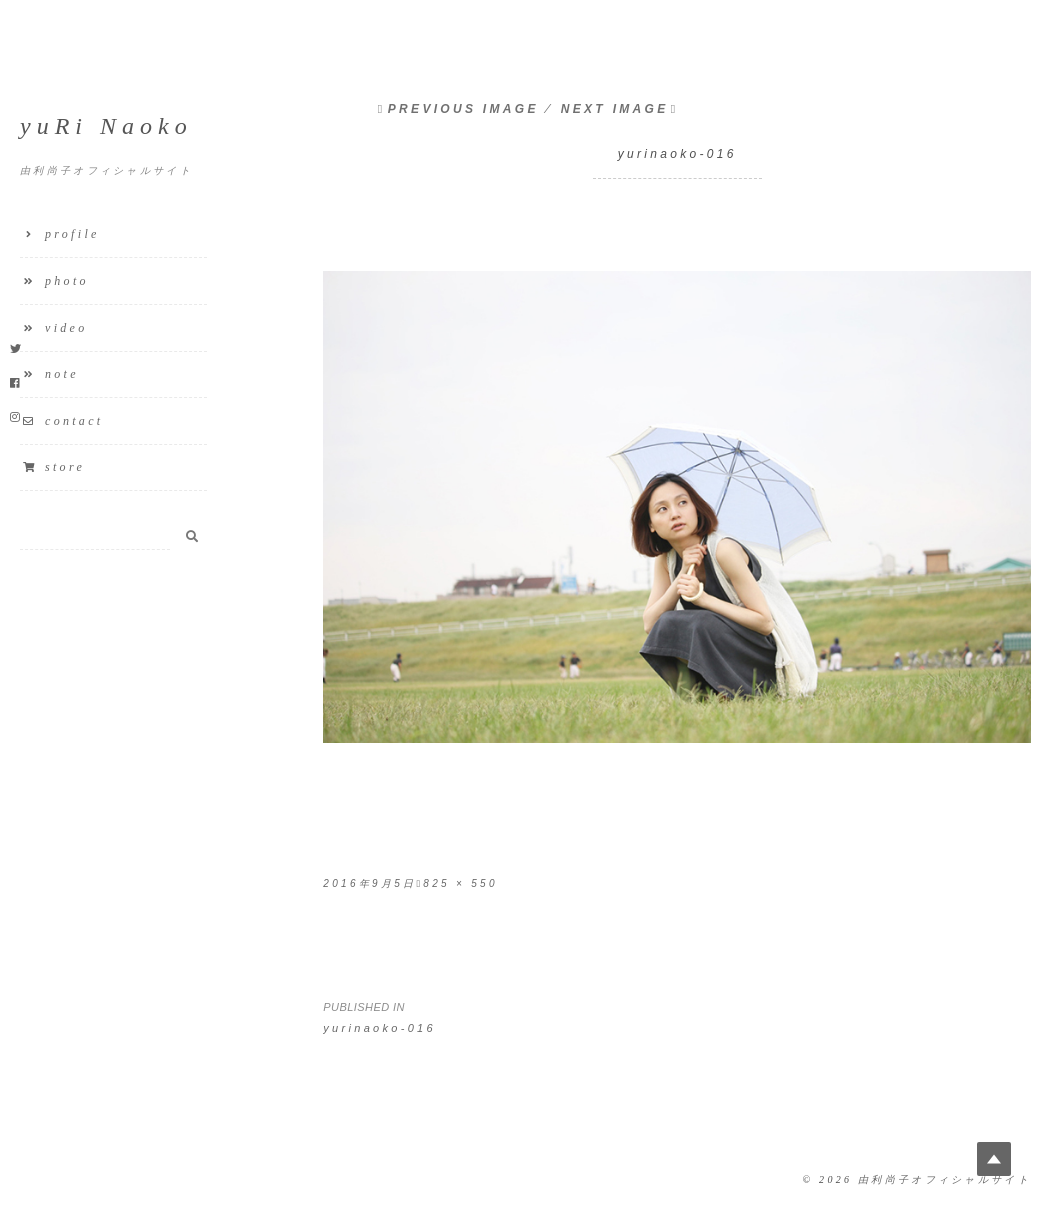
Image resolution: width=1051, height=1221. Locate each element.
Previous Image (463, 109)
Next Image (615, 109)
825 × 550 (460, 883)
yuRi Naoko (106, 126)
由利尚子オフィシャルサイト (944, 1179)
